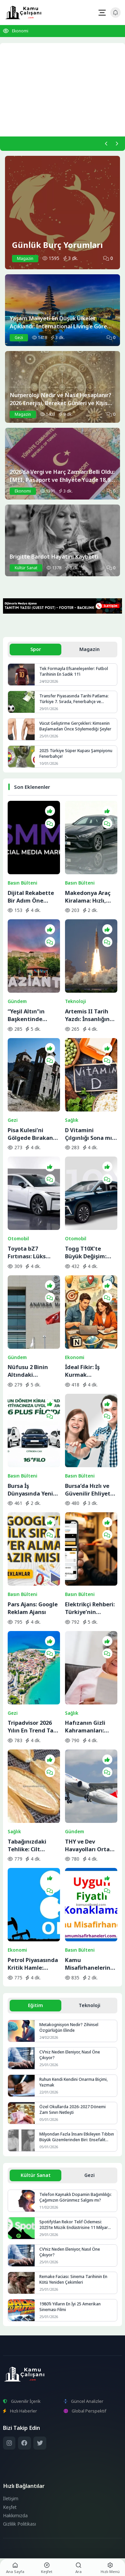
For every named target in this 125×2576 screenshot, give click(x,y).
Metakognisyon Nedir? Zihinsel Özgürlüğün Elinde (68, 2027)
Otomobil (18, 1239)
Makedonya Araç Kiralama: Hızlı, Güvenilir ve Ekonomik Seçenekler (88, 896)
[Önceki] (106, 143)
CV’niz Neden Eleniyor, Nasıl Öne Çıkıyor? (69, 2054)
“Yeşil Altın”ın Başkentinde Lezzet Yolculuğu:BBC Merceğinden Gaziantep (27, 1015)
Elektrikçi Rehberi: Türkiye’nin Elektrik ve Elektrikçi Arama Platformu (90, 1608)
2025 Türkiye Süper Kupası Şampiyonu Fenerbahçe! (75, 753)
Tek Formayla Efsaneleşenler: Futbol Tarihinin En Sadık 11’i (73, 671)
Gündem (17, 1001)
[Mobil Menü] (102, 13)
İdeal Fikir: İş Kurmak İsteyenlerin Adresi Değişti (91, 1370)
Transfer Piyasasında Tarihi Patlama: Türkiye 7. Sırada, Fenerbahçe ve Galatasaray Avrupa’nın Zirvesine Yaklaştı (74, 698)
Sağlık (71, 1120)
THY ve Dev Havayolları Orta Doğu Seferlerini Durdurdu (87, 1845)
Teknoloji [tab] (89, 2005)
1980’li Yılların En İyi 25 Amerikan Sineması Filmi (70, 2306)
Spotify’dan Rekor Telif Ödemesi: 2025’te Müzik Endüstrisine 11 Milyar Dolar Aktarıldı (73, 2224)
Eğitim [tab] (35, 2005)
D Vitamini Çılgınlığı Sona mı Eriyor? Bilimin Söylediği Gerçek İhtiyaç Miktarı (88, 1134)
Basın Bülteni (22, 883)
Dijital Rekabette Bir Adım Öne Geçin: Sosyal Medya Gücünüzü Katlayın (32, 896)
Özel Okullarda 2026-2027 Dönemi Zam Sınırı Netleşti (72, 2109)
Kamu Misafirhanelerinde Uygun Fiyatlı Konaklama (91, 1963)
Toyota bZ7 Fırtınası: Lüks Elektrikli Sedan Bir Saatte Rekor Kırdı (33, 1252)
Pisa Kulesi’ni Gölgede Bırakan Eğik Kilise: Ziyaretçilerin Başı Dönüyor (32, 1134)
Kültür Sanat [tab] (36, 2175)
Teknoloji (75, 1001)
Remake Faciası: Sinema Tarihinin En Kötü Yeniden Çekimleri (73, 2279)
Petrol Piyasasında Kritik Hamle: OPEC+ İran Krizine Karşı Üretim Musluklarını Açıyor (33, 1963)
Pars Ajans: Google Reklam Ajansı (33, 1608)
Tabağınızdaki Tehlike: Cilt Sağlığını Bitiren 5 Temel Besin (31, 1845)
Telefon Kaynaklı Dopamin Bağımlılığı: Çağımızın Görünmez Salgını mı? (75, 2197)
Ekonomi (20, 31)
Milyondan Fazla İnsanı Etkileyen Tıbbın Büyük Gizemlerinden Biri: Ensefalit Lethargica (76, 2137)
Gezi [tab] (89, 2175)
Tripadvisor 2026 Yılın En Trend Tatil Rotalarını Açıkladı (33, 1726)
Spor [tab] (35, 649)
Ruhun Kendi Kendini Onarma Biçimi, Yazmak (73, 2082)
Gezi (13, 1120)
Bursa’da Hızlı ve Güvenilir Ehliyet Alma (87, 1489)
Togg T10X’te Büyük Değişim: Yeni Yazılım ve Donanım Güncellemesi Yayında (85, 1252)
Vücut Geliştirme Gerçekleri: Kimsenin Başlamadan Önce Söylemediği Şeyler (75, 726)
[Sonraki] (117, 143)
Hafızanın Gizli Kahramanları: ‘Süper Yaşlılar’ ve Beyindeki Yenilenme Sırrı (88, 1726)
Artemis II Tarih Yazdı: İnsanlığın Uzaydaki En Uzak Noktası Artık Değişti (89, 1015)
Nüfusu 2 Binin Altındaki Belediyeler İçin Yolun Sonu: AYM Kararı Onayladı (30, 1370)
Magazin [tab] (89, 649)
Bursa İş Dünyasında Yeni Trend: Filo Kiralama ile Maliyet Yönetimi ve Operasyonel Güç (31, 1489)
